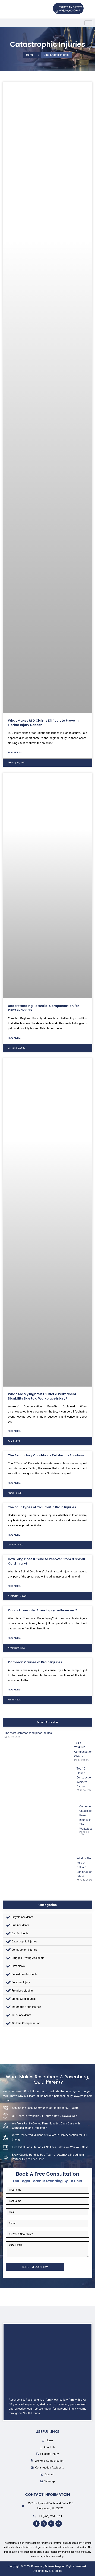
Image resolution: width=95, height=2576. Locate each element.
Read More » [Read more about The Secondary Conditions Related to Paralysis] (14, 1483)
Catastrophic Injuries (56, 54)
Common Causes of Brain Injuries (35, 1662)
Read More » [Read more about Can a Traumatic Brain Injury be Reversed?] (14, 1638)
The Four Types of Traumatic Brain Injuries (42, 1507)
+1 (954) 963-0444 (69, 10)
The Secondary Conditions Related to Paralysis (46, 1455)
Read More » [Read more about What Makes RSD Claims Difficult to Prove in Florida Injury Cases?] (14, 752)
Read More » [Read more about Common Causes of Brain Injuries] (14, 1690)
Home (29, 54)
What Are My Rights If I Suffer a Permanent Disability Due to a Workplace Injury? (42, 1396)
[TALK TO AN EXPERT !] (56, 8)
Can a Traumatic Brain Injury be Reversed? (42, 1610)
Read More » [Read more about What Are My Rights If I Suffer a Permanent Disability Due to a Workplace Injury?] (14, 1431)
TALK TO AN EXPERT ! (70, 7)
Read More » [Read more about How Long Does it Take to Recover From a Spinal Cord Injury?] (14, 1586)
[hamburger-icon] (88, 22)
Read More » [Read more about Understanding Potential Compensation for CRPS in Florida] (14, 1038)
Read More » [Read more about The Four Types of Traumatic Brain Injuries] (14, 1535)
